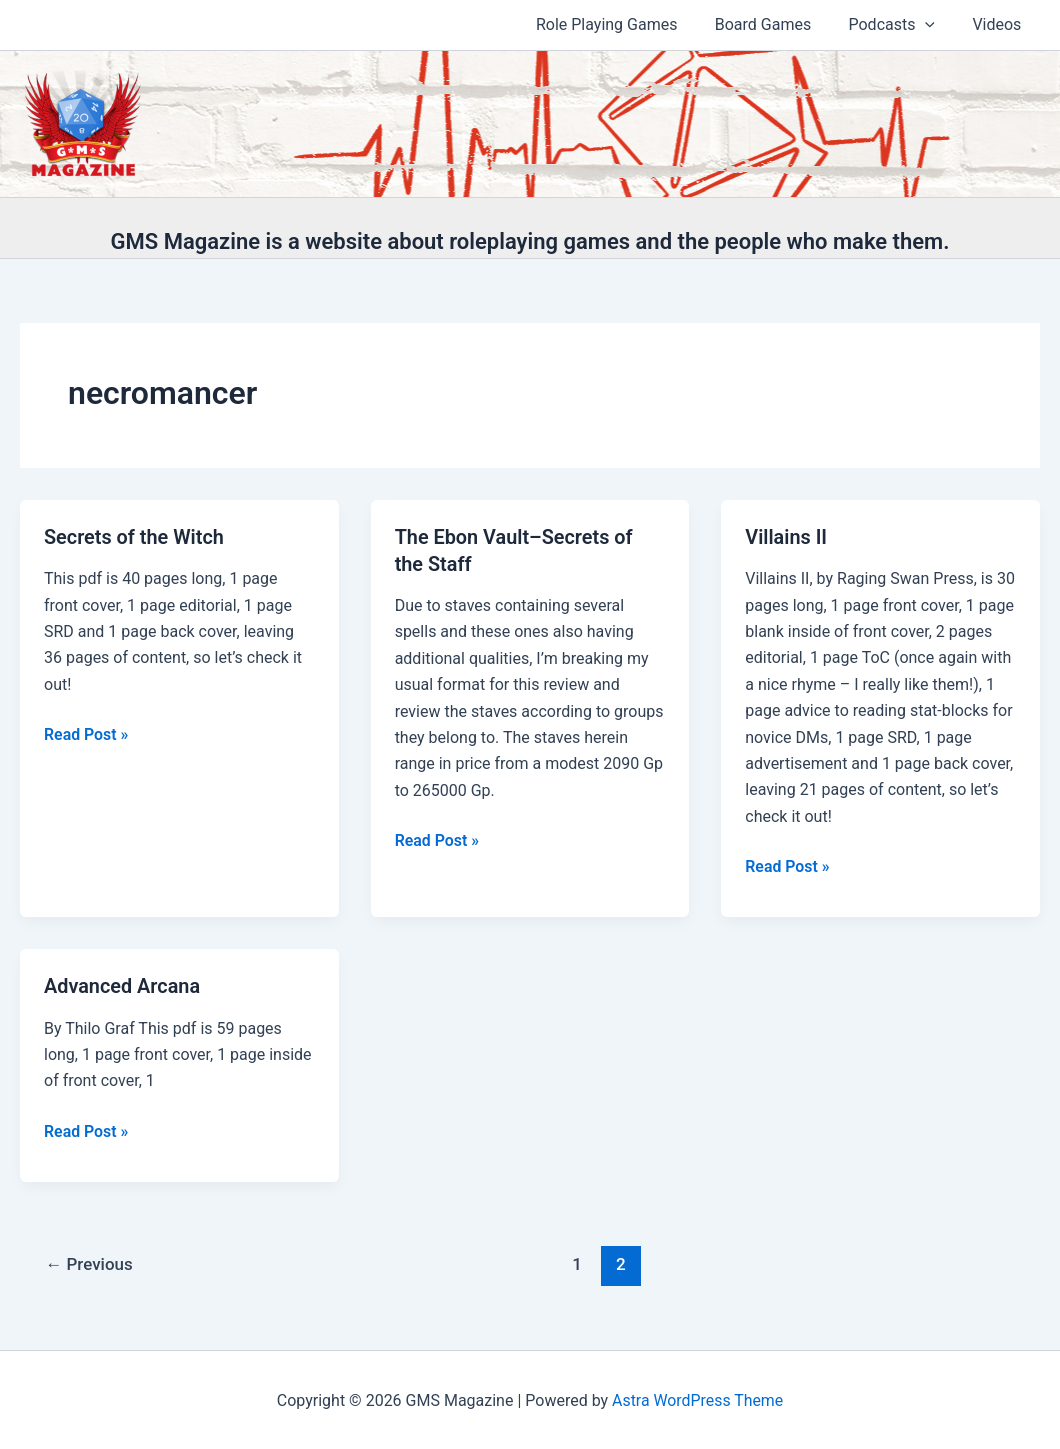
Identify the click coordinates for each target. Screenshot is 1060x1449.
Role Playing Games (626, 24)
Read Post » (86, 734)
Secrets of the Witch (134, 537)
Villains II (786, 537)
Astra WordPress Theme (697, 1398)
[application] (933, 25)
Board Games (776, 24)
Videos (999, 24)
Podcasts (899, 25)
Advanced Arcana (122, 985)
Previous (90, 1262)
